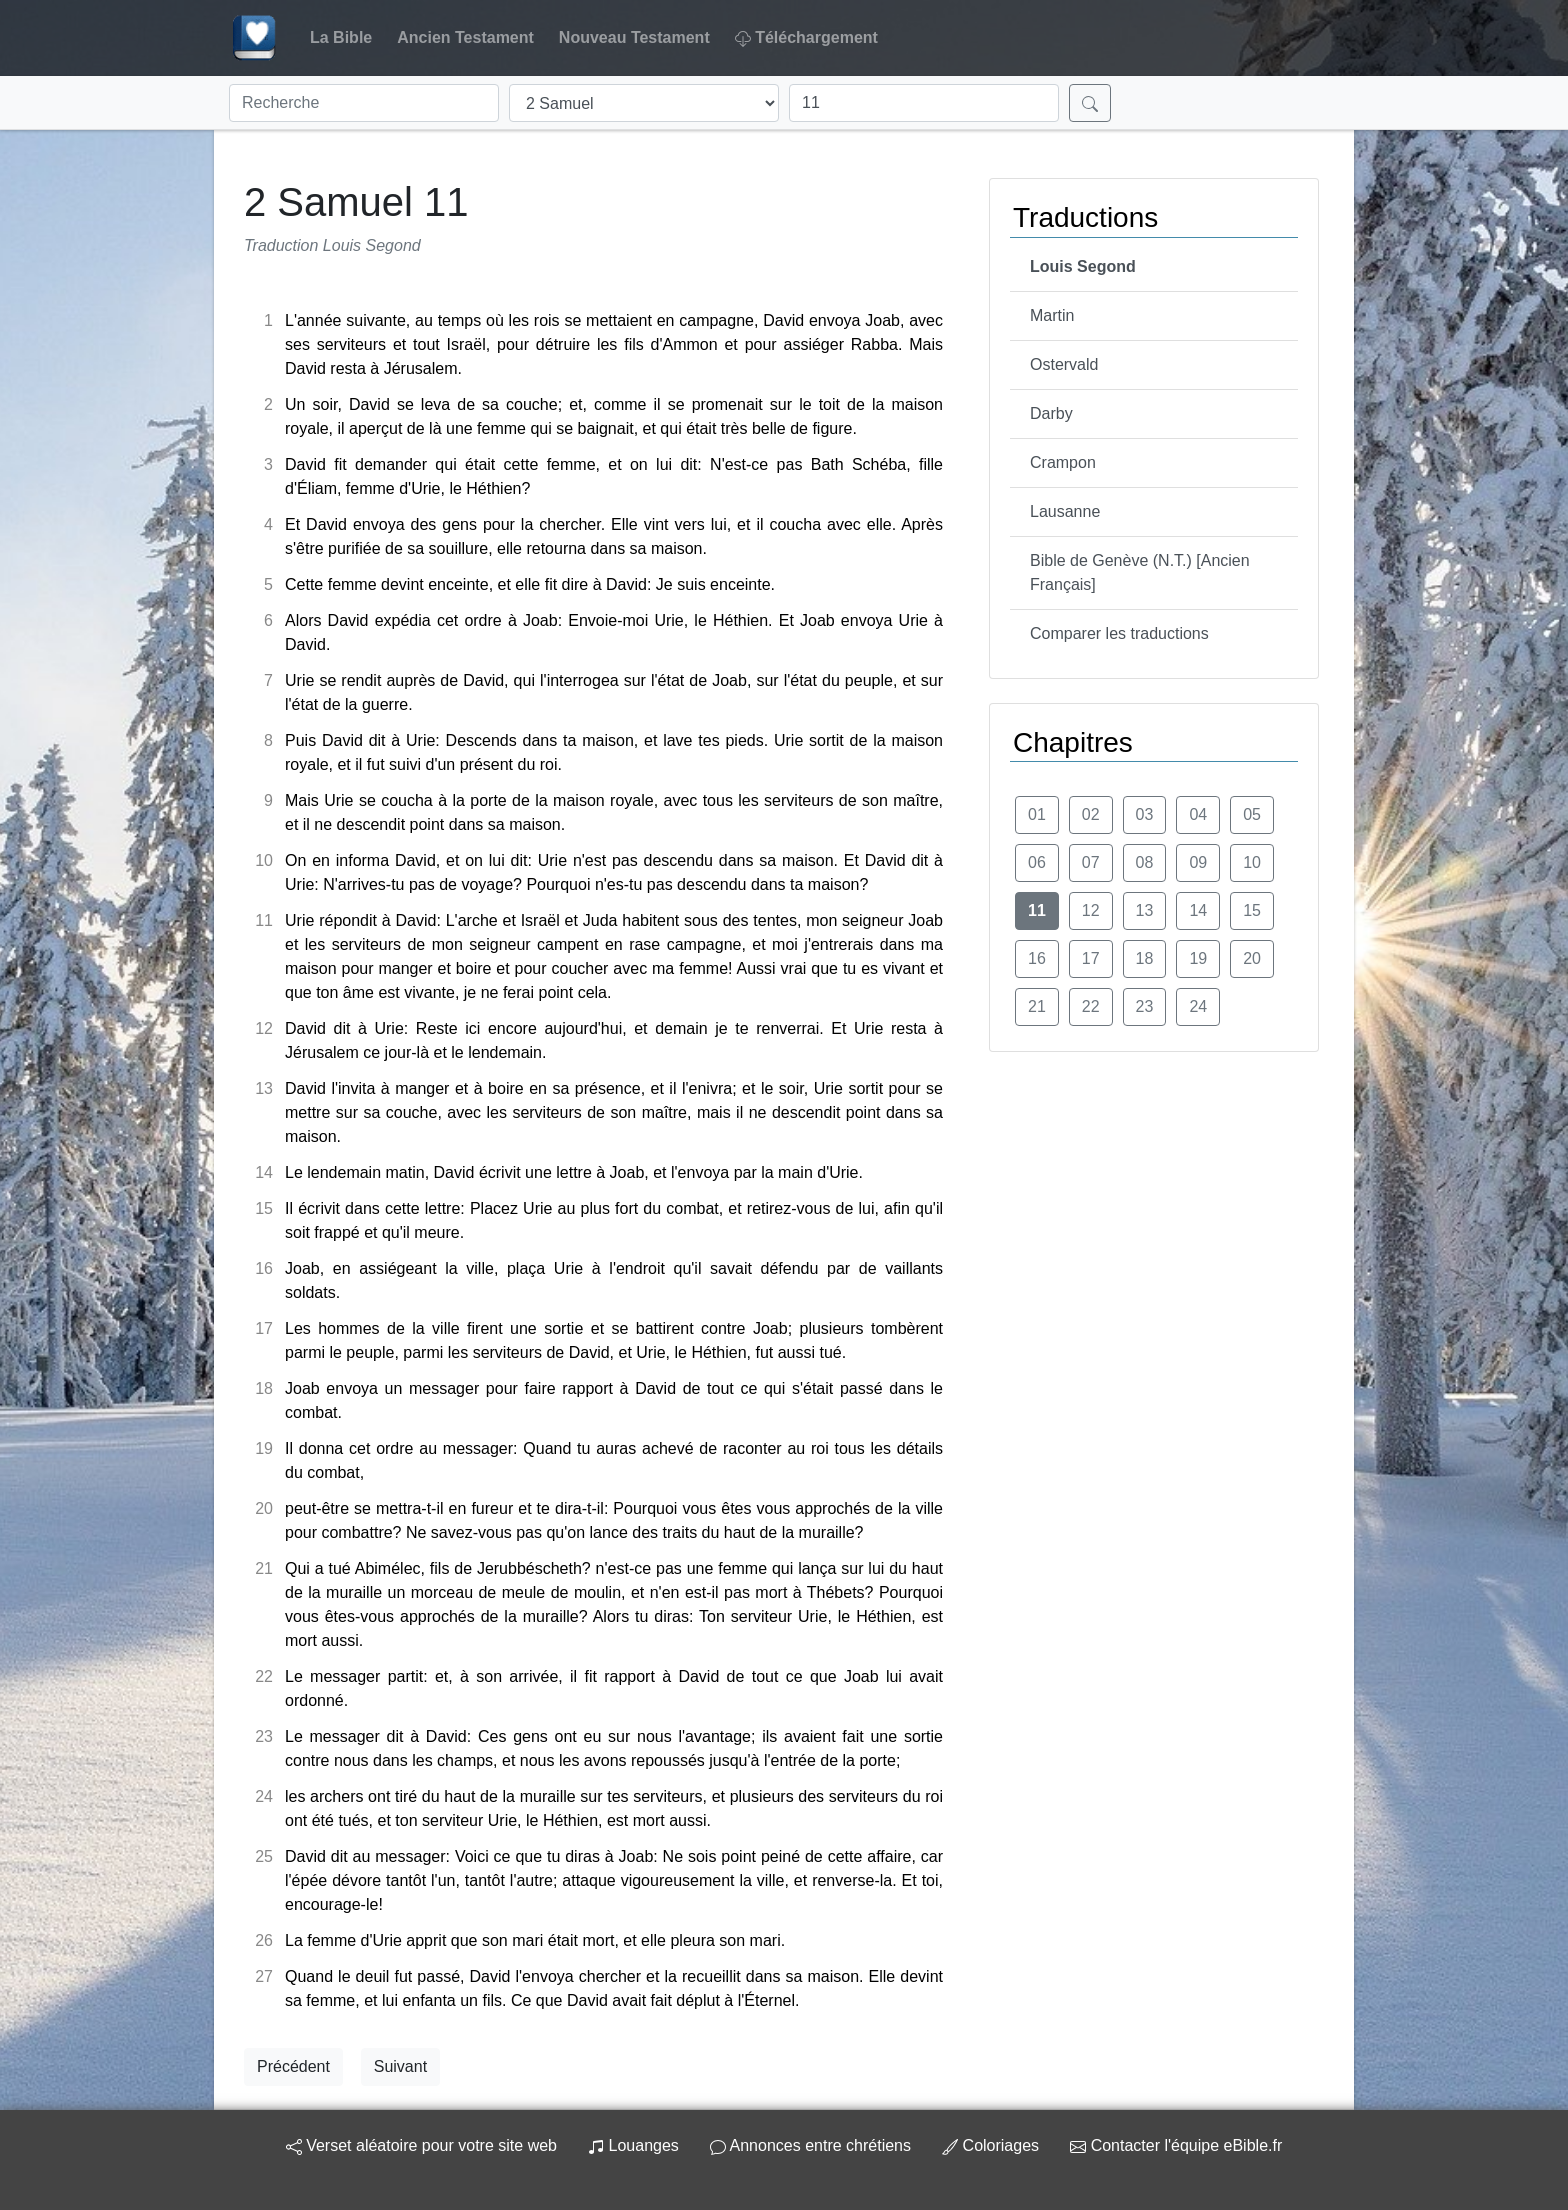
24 (1198, 1006)
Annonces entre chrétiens (810, 2145)
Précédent (293, 2066)
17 (1091, 958)
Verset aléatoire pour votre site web (421, 2145)
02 (1091, 814)
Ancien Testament (465, 37)
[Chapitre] (924, 103)
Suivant (400, 2066)
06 (1037, 862)
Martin (1052, 315)
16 (1037, 958)
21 (1037, 1006)
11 (1037, 910)
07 (1091, 862)
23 (1145, 1006)
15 (1252, 910)
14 (1198, 910)
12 (1091, 910)
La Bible (341, 37)
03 (1145, 814)
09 (1198, 862)
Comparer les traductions (1119, 633)
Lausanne (1065, 511)
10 (1252, 862)
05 (1252, 814)
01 (1037, 814)
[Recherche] (364, 103)
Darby (1051, 413)
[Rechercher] (1090, 103)
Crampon (1063, 462)
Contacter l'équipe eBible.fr (1176, 2145)
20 (1252, 958)
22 (1091, 1006)
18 (1145, 958)
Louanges (633, 2145)
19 (1198, 958)
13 (1145, 910)
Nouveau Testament (634, 37)
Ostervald (1064, 364)
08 (1145, 862)
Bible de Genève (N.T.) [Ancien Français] (1140, 572)
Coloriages (990, 2145)
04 (1198, 814)
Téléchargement (806, 38)
